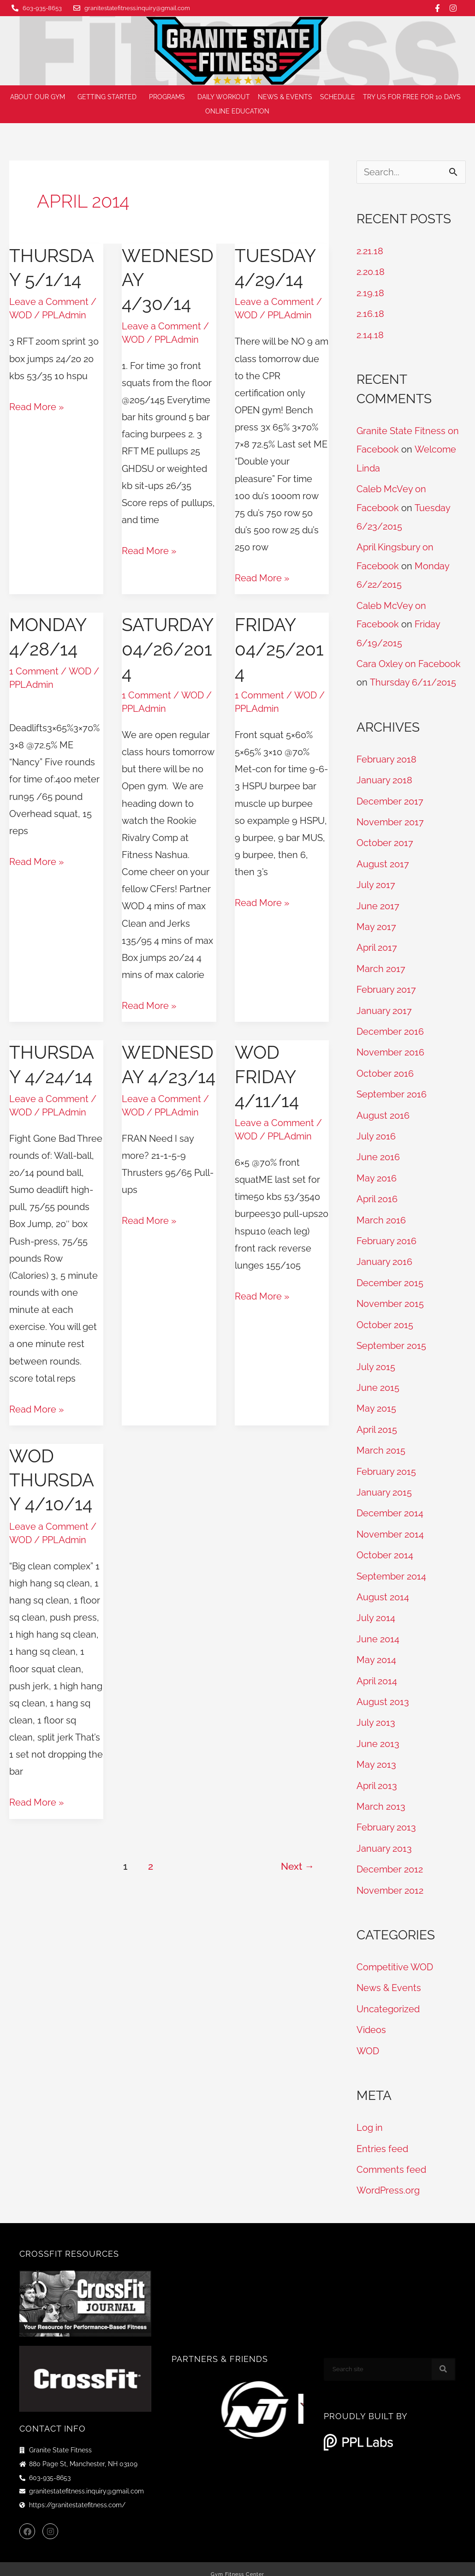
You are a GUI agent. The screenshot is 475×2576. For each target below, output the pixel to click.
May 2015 (376, 1399)
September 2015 (391, 1336)
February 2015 (386, 1461)
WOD (20, 315)
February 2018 (386, 755)
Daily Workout (223, 97)
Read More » (36, 405)
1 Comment (34, 670)
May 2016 (376, 1170)
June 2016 (378, 1150)
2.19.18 (370, 292)
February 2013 (386, 1814)
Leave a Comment (49, 301)
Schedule (337, 97)
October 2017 (384, 838)
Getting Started (109, 97)
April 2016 (377, 1191)
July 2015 (375, 1357)
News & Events (285, 97)
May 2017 (376, 921)
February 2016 (386, 1233)
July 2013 (375, 1710)
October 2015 (384, 1316)
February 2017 (386, 984)
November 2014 (390, 1523)
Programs (169, 97)
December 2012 (389, 1855)
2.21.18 (369, 250)
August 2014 (382, 1586)
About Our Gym (40, 97)
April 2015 (376, 1419)
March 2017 (380, 963)
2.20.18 (370, 271)
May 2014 (376, 1648)
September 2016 (391, 1087)
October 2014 (384, 1544)
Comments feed (391, 2154)
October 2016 (385, 1067)
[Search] (443, 2353)
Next (297, 1865)
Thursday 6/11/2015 (412, 679)
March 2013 (380, 1793)
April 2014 (376, 1669)
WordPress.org (388, 2175)
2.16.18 (370, 313)
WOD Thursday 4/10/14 (52, 1479)
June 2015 (377, 1378)
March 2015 (380, 1440)
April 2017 (376, 942)
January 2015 (384, 1482)
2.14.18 (370, 334)
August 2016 (383, 1108)
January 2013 (384, 1835)
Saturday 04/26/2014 (169, 648)
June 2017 (377, 900)
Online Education (239, 111)
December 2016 (390, 1025)
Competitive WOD (394, 1953)
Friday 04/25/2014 (280, 648)
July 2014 (375, 1606)
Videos (371, 2015)
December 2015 (389, 1274)
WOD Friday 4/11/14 (267, 1075)
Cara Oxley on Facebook (408, 660)
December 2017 (389, 797)
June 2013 (377, 1731)
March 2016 (381, 1212)
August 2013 (382, 1689)
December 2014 (389, 1503)
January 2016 (384, 1253)
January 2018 (384, 776)
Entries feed (382, 2133)
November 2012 (389, 1876)
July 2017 (375, 880)
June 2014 (377, 1627)
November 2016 (390, 1046)
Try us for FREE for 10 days (412, 97)
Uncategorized (388, 1994)
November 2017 (390, 817)
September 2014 (391, 1565)
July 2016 (376, 1129)
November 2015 (390, 1295)
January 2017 (384, 1004)
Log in (369, 2112)
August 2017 (382, 859)
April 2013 (376, 1772)
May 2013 (376, 1752)
